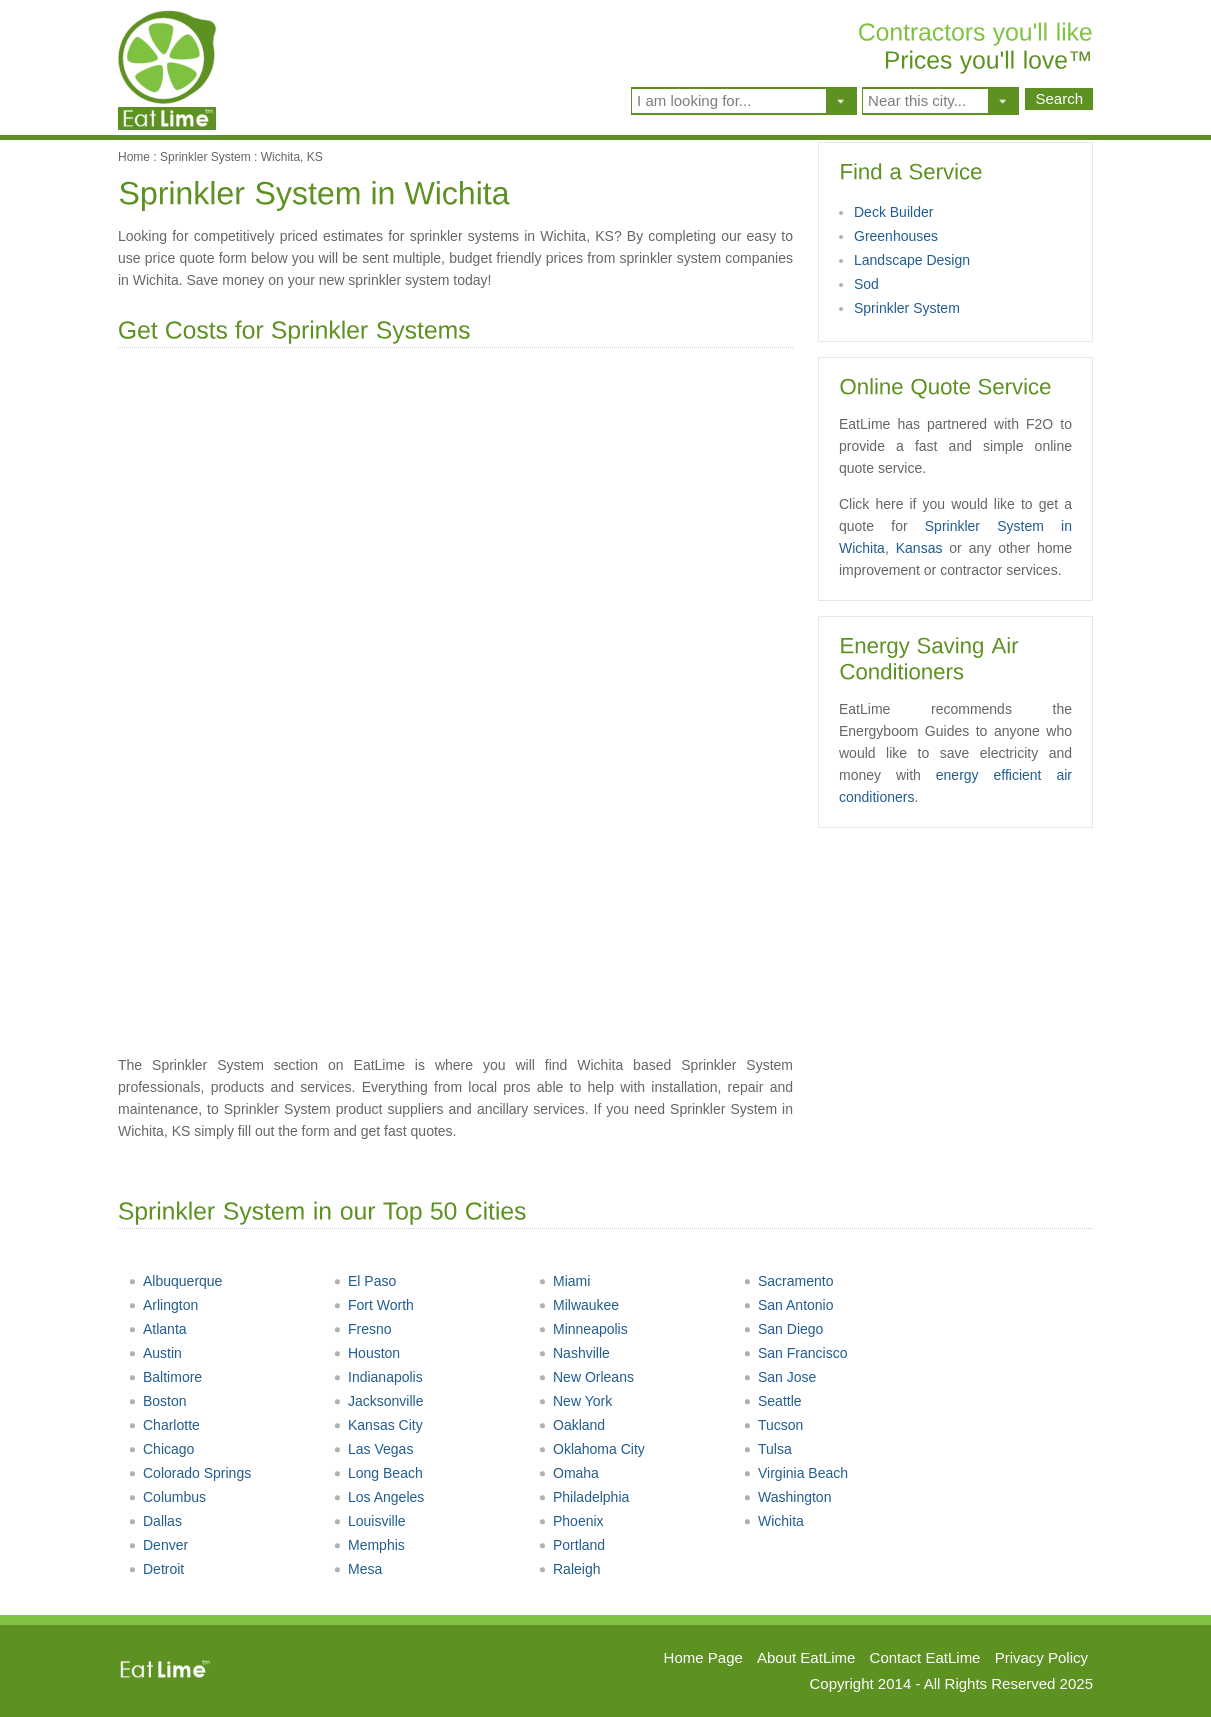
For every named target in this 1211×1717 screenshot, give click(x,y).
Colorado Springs (189, 1473)
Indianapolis (378, 1377)
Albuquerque (175, 1281)
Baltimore (165, 1377)
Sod (866, 284)
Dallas (155, 1521)
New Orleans (586, 1377)
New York (575, 1401)
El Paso (364, 1281)
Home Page (703, 1657)
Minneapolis (583, 1329)
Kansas (919, 548)
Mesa (357, 1569)
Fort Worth (373, 1305)
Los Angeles (378, 1497)
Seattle (772, 1401)
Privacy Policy (1041, 1657)
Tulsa (767, 1449)
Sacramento (788, 1281)
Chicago (161, 1449)
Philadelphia (583, 1497)
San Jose (779, 1377)
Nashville (574, 1353)
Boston (157, 1401)
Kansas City (378, 1425)
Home (134, 157)
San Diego (783, 1329)
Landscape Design (912, 260)
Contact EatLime (925, 1657)
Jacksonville (378, 1401)
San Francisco (795, 1353)
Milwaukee (578, 1305)
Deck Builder (893, 212)
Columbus (167, 1497)
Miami (564, 1281)
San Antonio (788, 1305)
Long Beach (378, 1473)
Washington (787, 1497)
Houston (366, 1353)
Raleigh (569, 1569)
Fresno (362, 1329)
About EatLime (806, 1657)
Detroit (156, 1569)
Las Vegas (373, 1449)
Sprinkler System (205, 157)
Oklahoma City (591, 1449)
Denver (158, 1545)
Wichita (773, 1521)
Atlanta (157, 1329)
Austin (155, 1353)
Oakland (571, 1425)
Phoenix (571, 1521)
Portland (571, 1545)
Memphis (369, 1545)
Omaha (568, 1473)
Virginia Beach (795, 1473)
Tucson (773, 1425)
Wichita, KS (292, 157)
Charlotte (164, 1425)
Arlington (163, 1305)
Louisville (369, 1521)
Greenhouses (896, 236)
